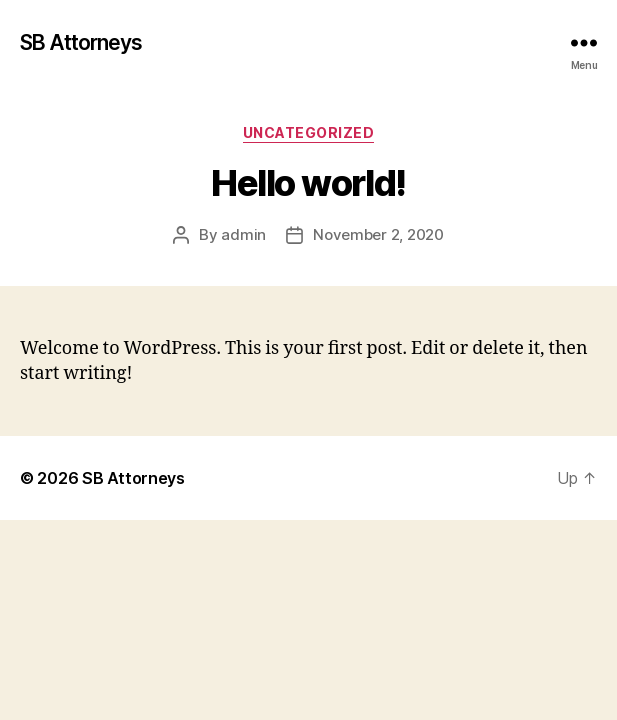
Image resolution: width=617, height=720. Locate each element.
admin (243, 234)
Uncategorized (309, 132)
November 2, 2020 (378, 234)
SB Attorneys (81, 42)
